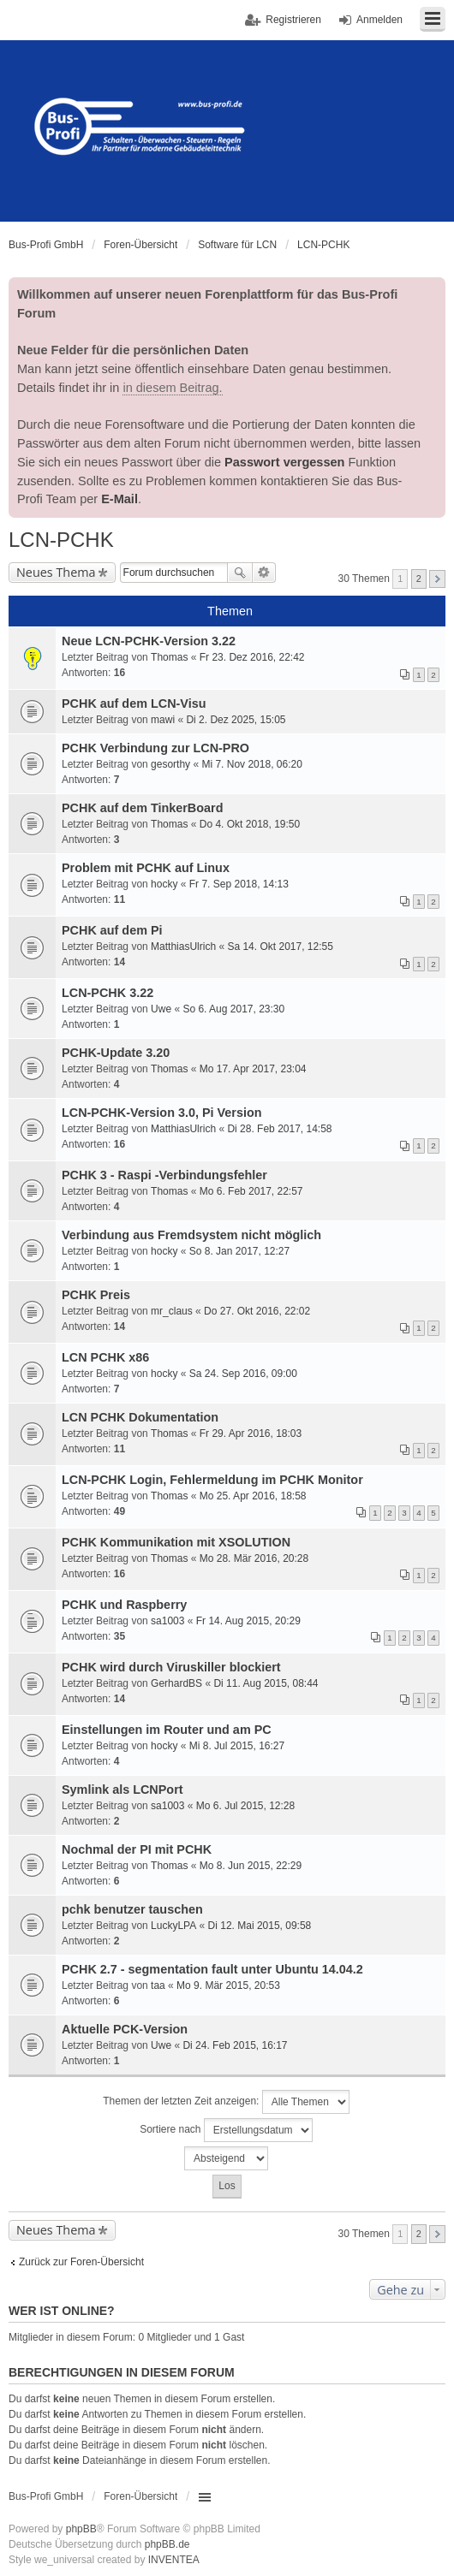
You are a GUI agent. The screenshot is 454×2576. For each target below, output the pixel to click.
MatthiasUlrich (183, 947)
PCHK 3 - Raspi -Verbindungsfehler (164, 1175)
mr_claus (172, 1311)
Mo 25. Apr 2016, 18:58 (253, 1496)
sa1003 (167, 1621)
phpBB (81, 2529)
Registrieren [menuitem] (293, 20)
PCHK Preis (96, 1295)
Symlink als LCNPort (122, 1789)
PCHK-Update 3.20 (116, 1052)
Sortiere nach (226, 2130)
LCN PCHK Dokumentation (140, 1417)
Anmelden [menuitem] (379, 20)
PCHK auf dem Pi (112, 930)
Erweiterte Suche (264, 572)
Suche (240, 572)
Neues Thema (56, 572)
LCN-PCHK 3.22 (107, 993)
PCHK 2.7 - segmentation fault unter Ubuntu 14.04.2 (212, 1969)
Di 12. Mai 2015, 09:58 (260, 1926)
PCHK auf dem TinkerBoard (142, 808)
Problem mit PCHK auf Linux (146, 868)
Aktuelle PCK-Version (125, 2029)
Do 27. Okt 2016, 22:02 (257, 1311)
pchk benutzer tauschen (132, 1909)
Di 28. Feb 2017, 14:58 (279, 1129)
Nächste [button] (437, 579)
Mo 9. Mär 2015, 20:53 (228, 1985)
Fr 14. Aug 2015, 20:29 (248, 1621)
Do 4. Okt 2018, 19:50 (250, 824)
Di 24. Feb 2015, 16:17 (234, 2045)
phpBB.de (167, 2544)
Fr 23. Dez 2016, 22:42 (252, 657)
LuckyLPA (173, 1926)
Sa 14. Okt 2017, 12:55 (279, 947)
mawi (163, 720)
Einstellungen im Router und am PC (167, 1729)
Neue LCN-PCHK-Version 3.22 (149, 641)
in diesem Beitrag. (172, 388)
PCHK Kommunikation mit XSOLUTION (176, 1542)
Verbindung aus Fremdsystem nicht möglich (191, 1235)
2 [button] (418, 578)
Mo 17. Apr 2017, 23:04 (253, 1069)
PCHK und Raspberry (124, 1604)
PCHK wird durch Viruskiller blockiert (171, 1667)
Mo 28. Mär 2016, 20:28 (254, 1558)
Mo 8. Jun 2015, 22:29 (251, 1866)
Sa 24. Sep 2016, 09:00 (243, 1374)
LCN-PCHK (61, 539)
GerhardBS (176, 1683)
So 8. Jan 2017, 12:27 (239, 1251)
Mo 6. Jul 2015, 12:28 (245, 1806)
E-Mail (119, 499)
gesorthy (170, 764)
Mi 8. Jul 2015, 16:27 (236, 1746)
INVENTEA (174, 2560)
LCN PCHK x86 (105, 1357)
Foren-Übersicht (140, 2496)
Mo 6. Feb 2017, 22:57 (251, 1191)
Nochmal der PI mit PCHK (137, 1849)
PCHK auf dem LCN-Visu (134, 703)
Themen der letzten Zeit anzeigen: (226, 2102)
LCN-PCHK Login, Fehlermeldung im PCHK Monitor (212, 1480)
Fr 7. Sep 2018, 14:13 (239, 884)
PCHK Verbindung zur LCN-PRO (155, 748)
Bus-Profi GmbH (46, 2496)
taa (158, 1985)
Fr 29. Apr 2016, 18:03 (251, 1433)
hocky (164, 884)
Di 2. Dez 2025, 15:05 (235, 720)
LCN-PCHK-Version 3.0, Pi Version (162, 1112)
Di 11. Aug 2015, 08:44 (265, 1683)
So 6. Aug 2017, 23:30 (233, 1009)
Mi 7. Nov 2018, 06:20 (251, 764)
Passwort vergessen (284, 462)
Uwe (161, 1009)
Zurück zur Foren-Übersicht (81, 2262)
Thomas (169, 657)
